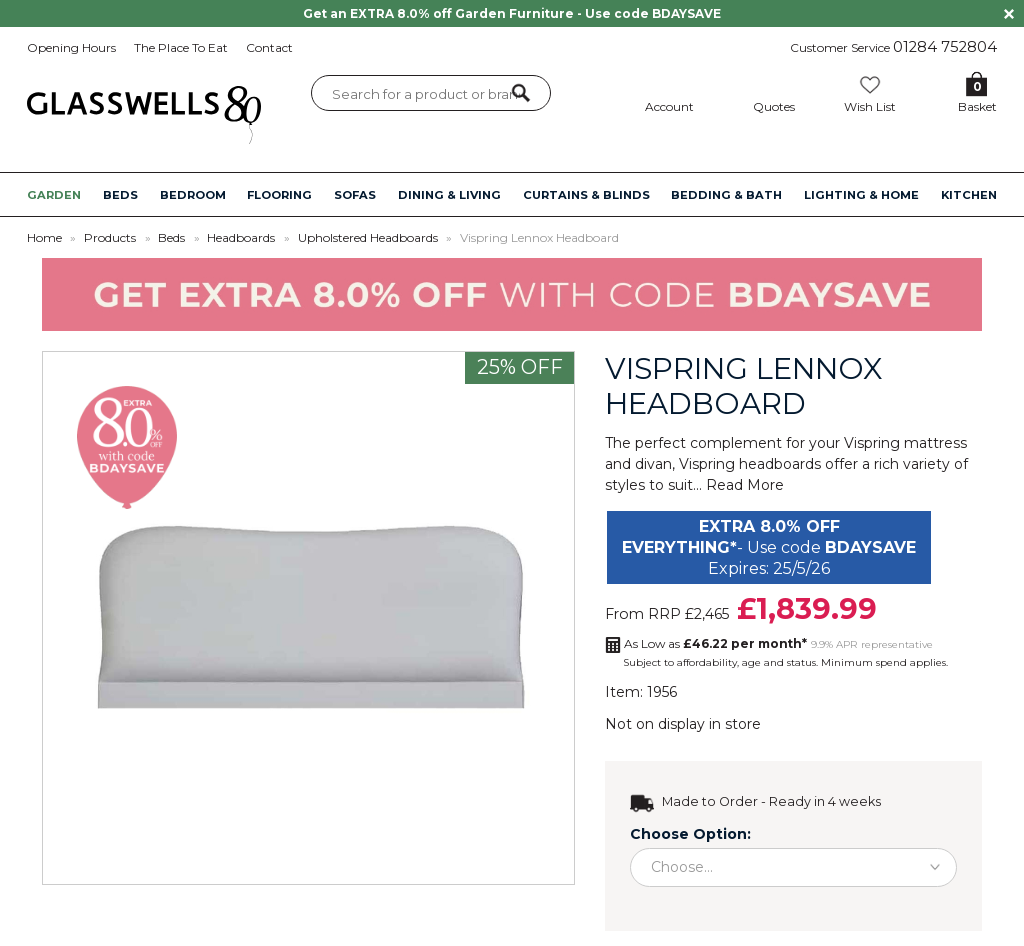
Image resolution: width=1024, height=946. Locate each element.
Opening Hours (71, 47)
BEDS (120, 195)
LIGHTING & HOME (861, 195)
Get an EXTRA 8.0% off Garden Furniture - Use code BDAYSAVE (512, 13)
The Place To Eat (181, 47)
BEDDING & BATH (726, 195)
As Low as (715, 643)
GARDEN (54, 195)
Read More (745, 485)
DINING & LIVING (449, 195)
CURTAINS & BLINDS (586, 195)
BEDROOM (193, 195)
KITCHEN (969, 195)
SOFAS (355, 195)
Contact (269, 47)
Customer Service (893, 47)
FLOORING (279, 195)
